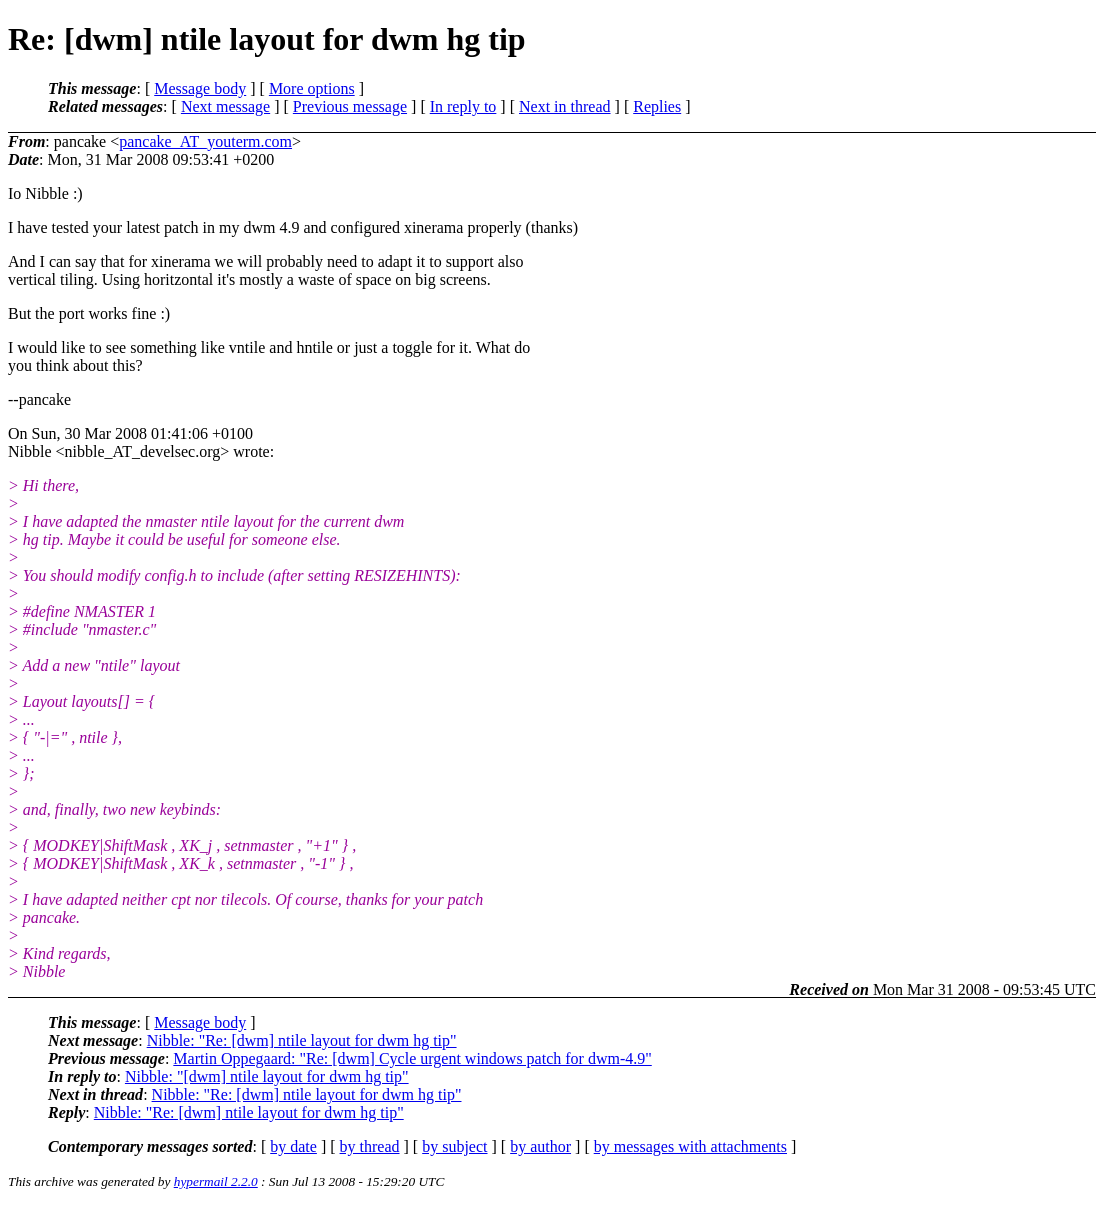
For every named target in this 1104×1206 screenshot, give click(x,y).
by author (540, 1146)
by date (293, 1146)
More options (312, 88)
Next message (225, 106)
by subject (454, 1146)
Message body (200, 88)
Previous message (350, 106)
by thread (370, 1146)
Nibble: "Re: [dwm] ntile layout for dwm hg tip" (302, 1040)
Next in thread (565, 106)
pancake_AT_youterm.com (205, 141)
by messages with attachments (690, 1146)
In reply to (463, 106)
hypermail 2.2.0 (216, 1181)
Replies (657, 106)
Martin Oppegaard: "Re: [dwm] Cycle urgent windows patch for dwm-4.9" (412, 1058)
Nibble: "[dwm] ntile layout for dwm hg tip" (267, 1076)
